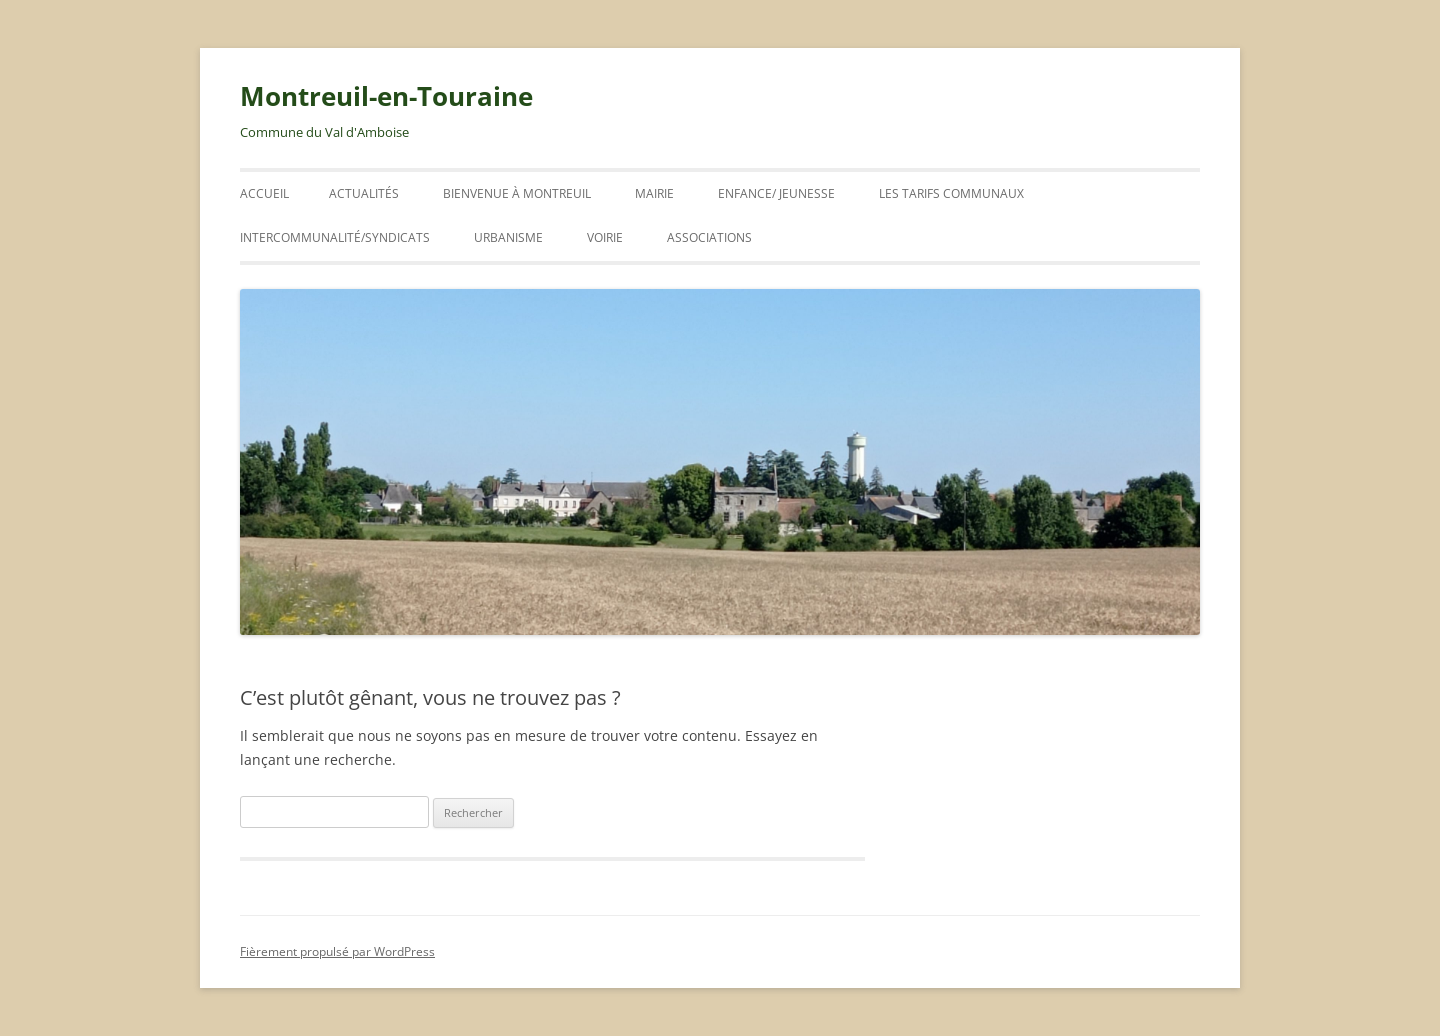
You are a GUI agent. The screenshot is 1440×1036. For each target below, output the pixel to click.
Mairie (654, 193)
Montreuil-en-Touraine (386, 96)
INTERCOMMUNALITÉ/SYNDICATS (335, 237)
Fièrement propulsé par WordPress (337, 951)
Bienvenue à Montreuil (517, 193)
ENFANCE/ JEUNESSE (776, 193)
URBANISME (508, 237)
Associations (709, 237)
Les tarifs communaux (951, 193)
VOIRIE (605, 237)
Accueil (264, 193)
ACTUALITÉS (364, 193)
